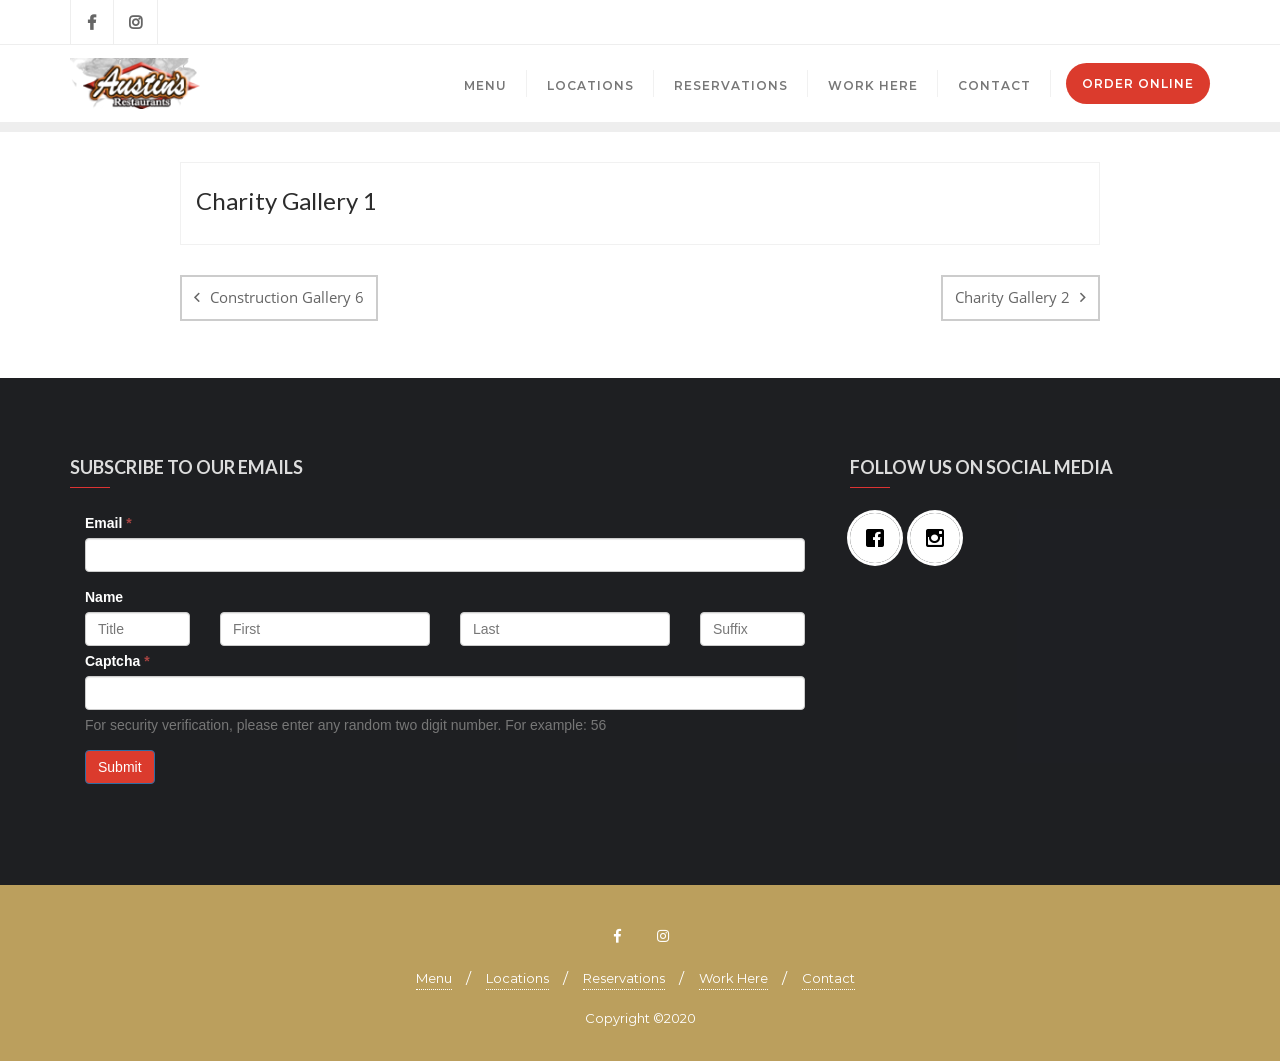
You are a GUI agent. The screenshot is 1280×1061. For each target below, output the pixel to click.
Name (104, 597)
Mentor (1177, 22)
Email (108, 523)
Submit (120, 767)
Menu (434, 978)
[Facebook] (880, 538)
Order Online (1138, 83)
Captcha (117, 661)
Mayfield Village (1074, 22)
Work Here (733, 978)
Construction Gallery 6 (287, 297)
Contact (828, 978)
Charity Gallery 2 (1012, 297)
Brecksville (962, 22)
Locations (517, 978)
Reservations (624, 978)
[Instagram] (940, 538)
